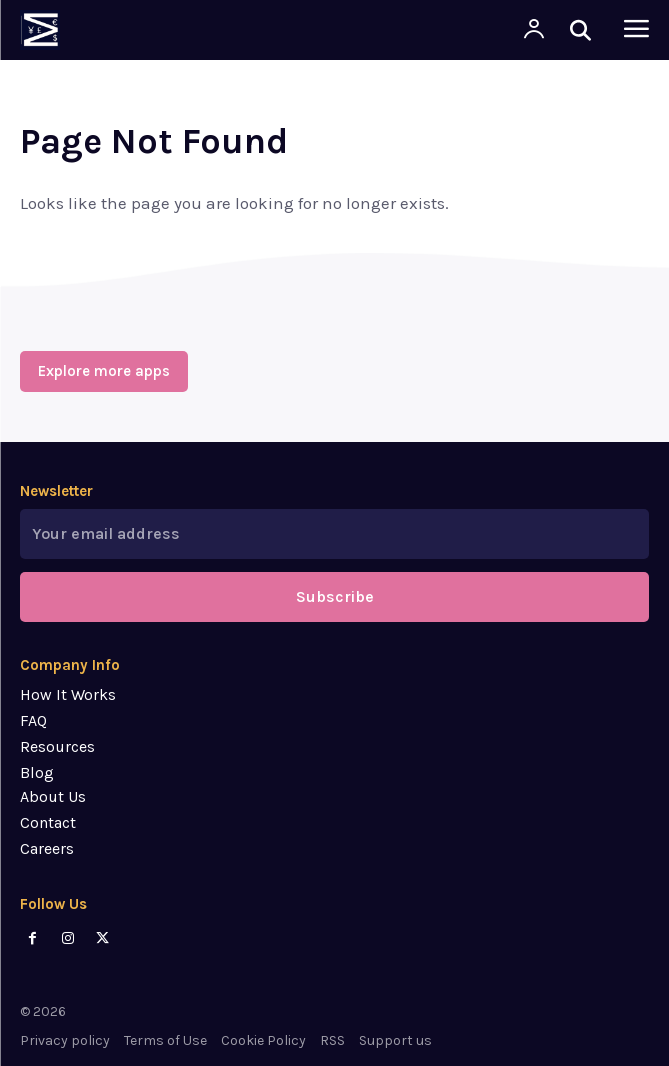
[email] (334, 534)
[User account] (534, 30)
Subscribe (335, 596)
